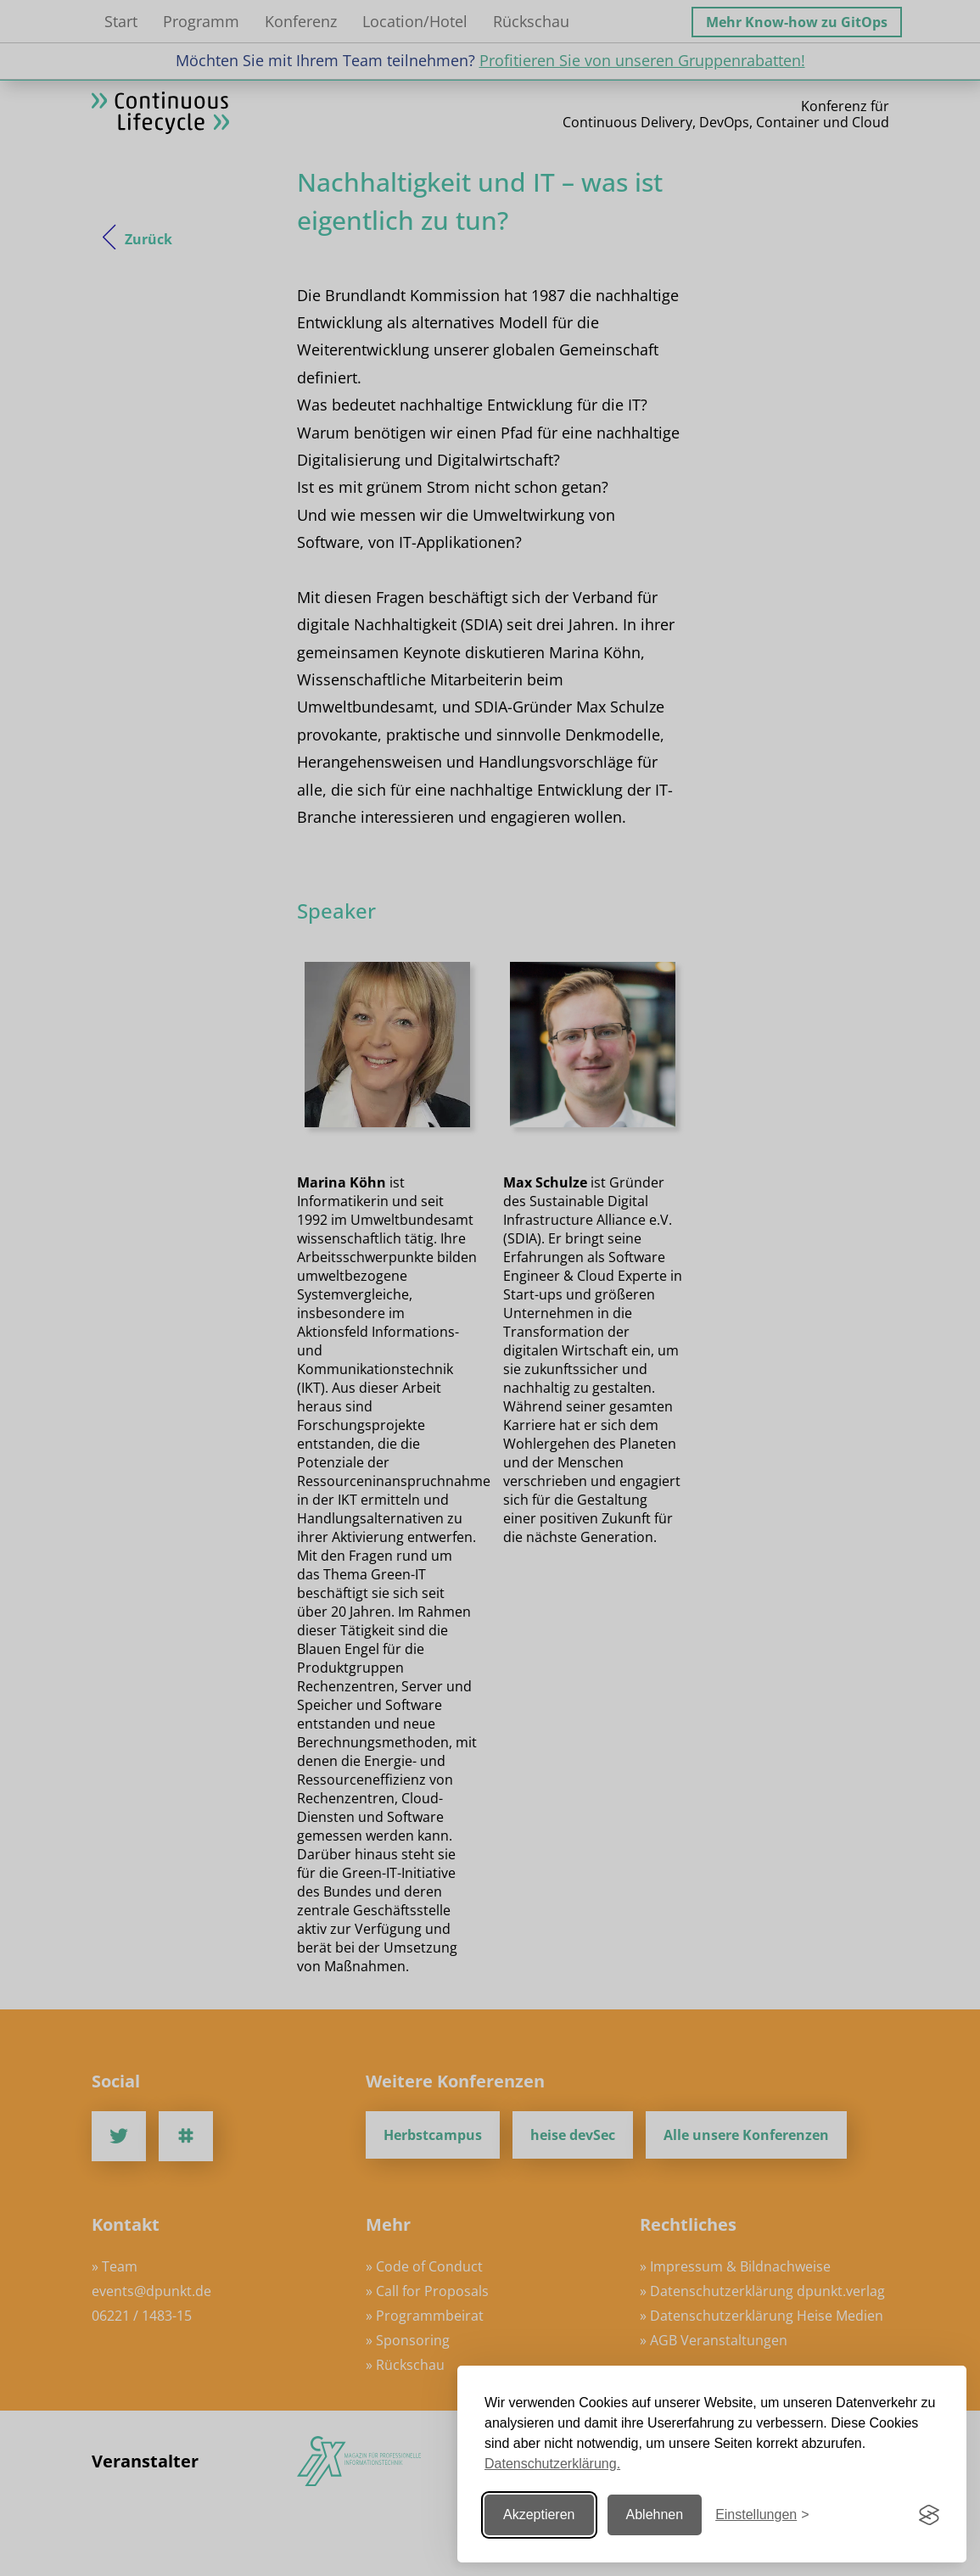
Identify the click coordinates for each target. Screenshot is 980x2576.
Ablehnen (655, 2514)
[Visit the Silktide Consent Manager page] (929, 2515)
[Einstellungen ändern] (762, 2515)
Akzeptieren (539, 2514)
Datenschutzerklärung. (552, 2463)
